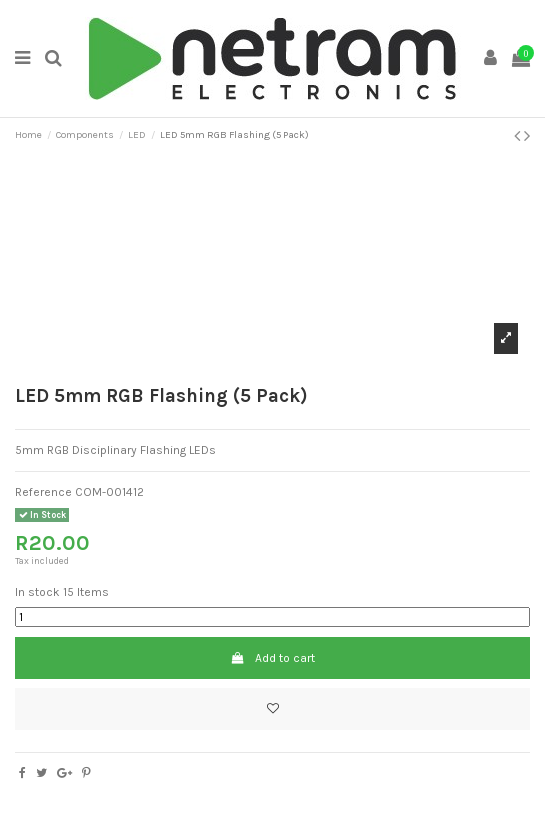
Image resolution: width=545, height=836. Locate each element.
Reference (43, 492)
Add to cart (272, 658)
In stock (37, 592)
